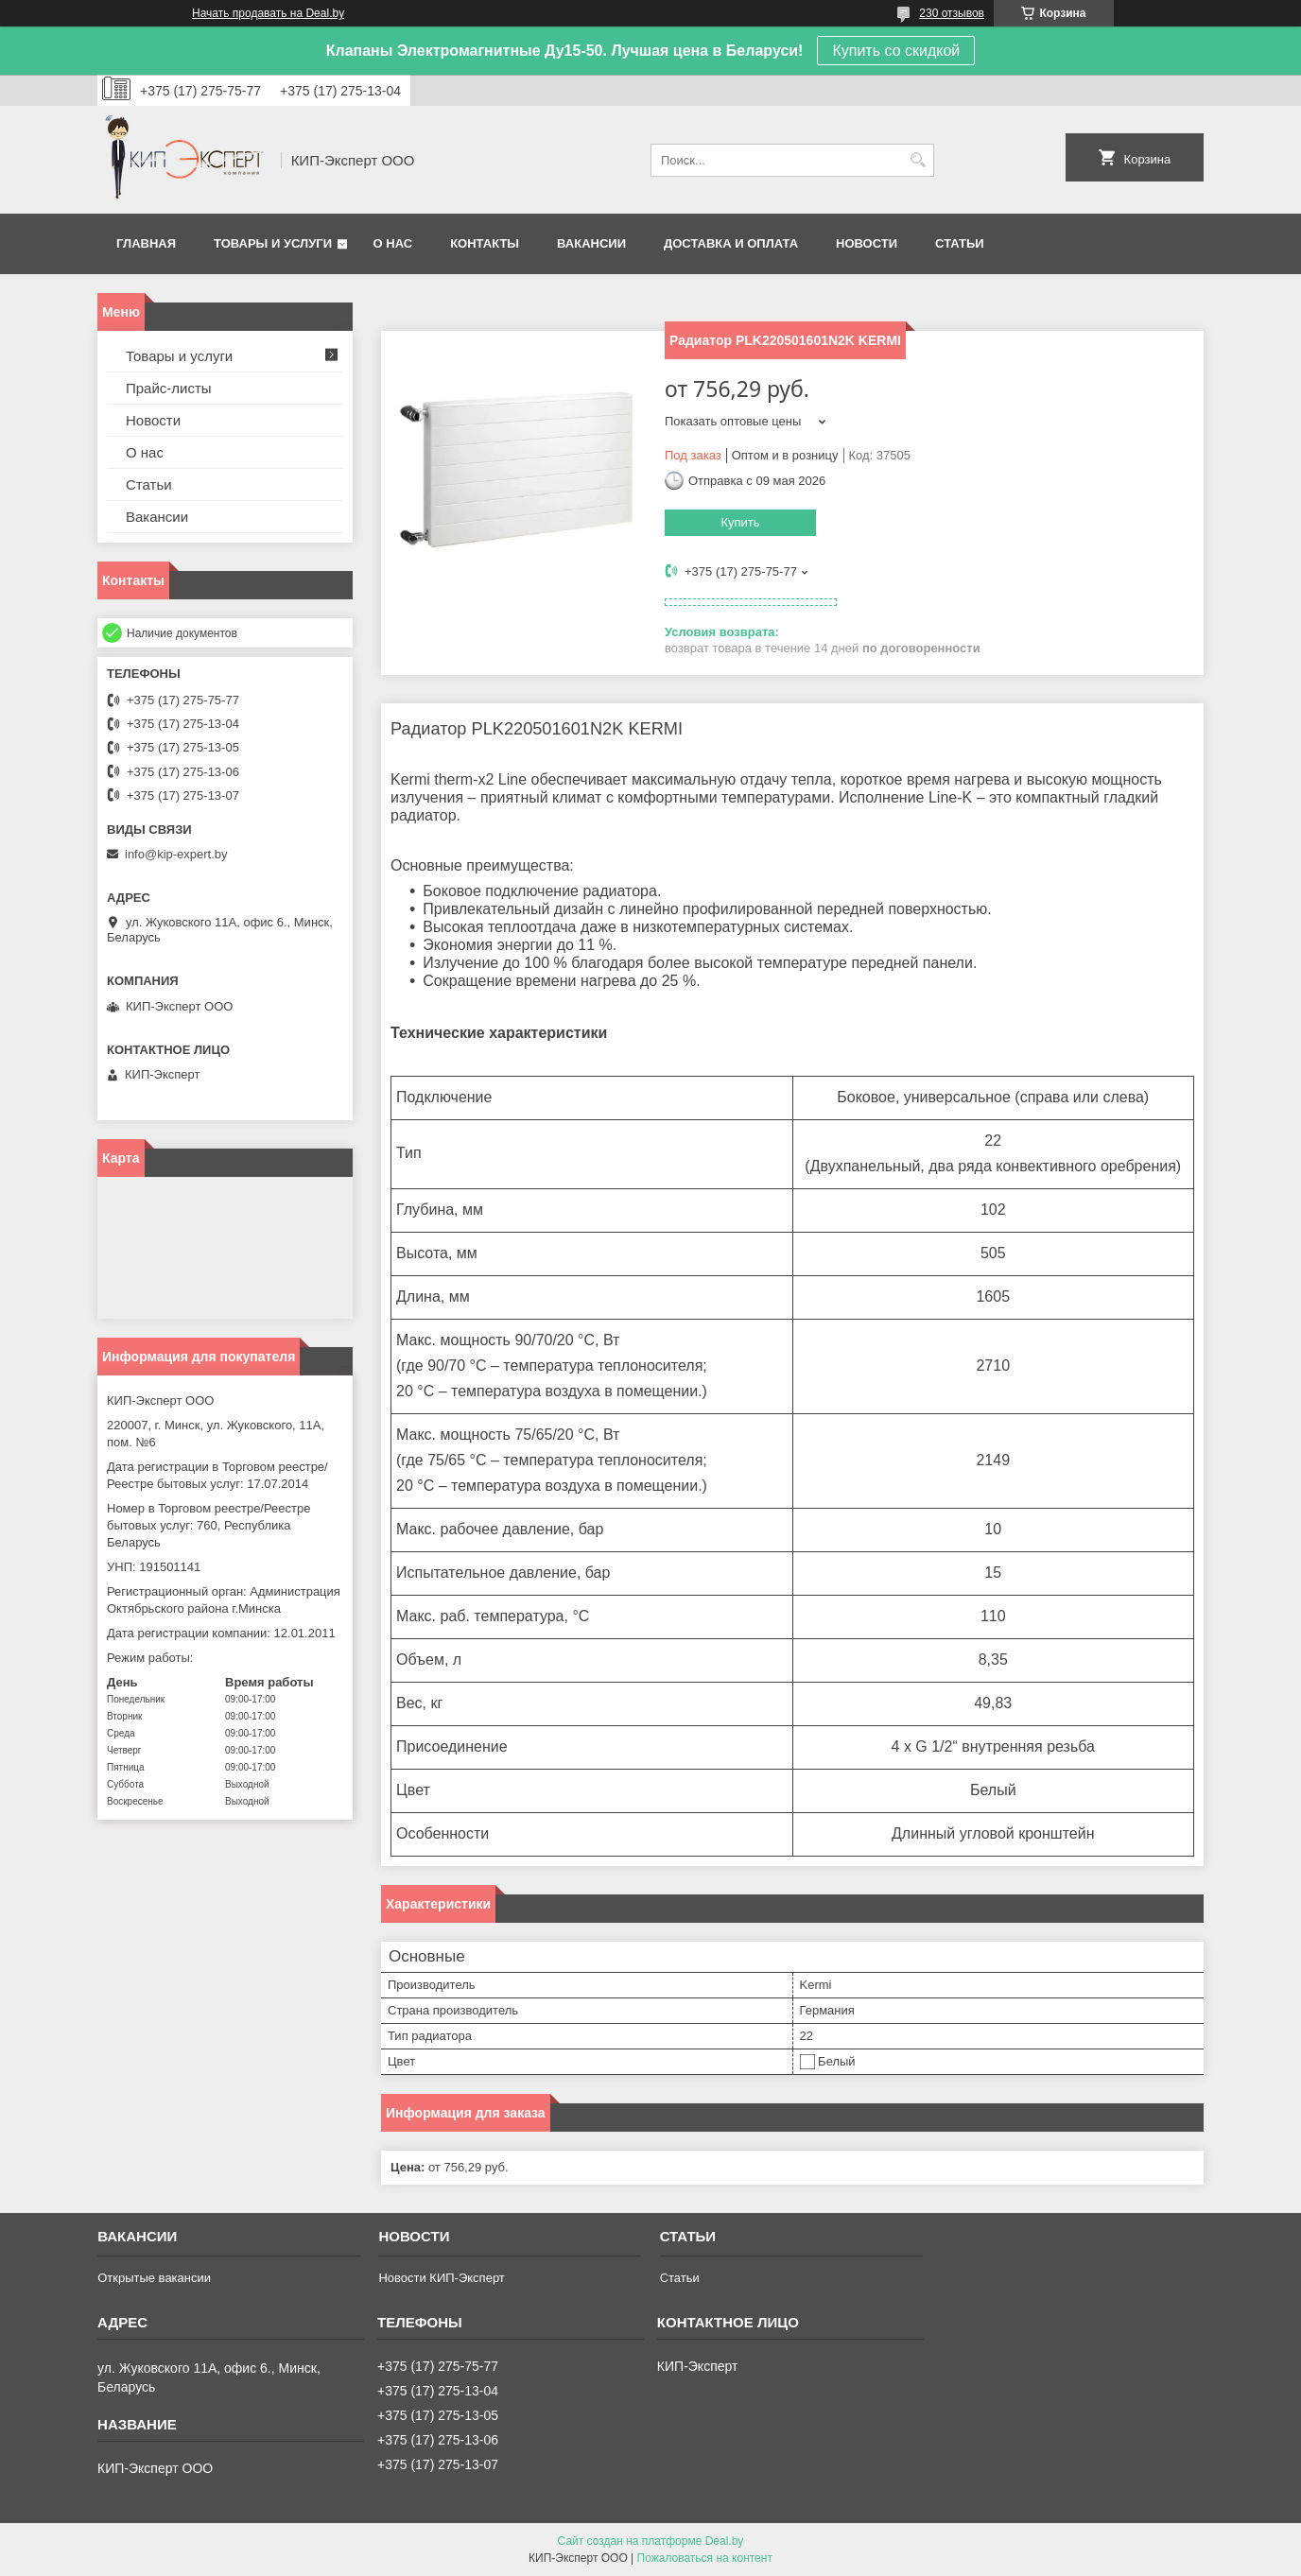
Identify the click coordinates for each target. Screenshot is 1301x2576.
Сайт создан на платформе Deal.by (651, 2541)
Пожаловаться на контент (704, 2558)
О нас (393, 243)
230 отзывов (951, 13)
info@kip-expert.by (176, 854)
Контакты (484, 243)
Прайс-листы (169, 388)
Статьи (959, 243)
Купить (739, 522)
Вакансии (591, 243)
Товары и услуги (273, 243)
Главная (146, 243)
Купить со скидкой (896, 51)
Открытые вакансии (154, 2278)
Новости (866, 243)
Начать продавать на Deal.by (268, 13)
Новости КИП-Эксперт (441, 2278)
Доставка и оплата (731, 243)
